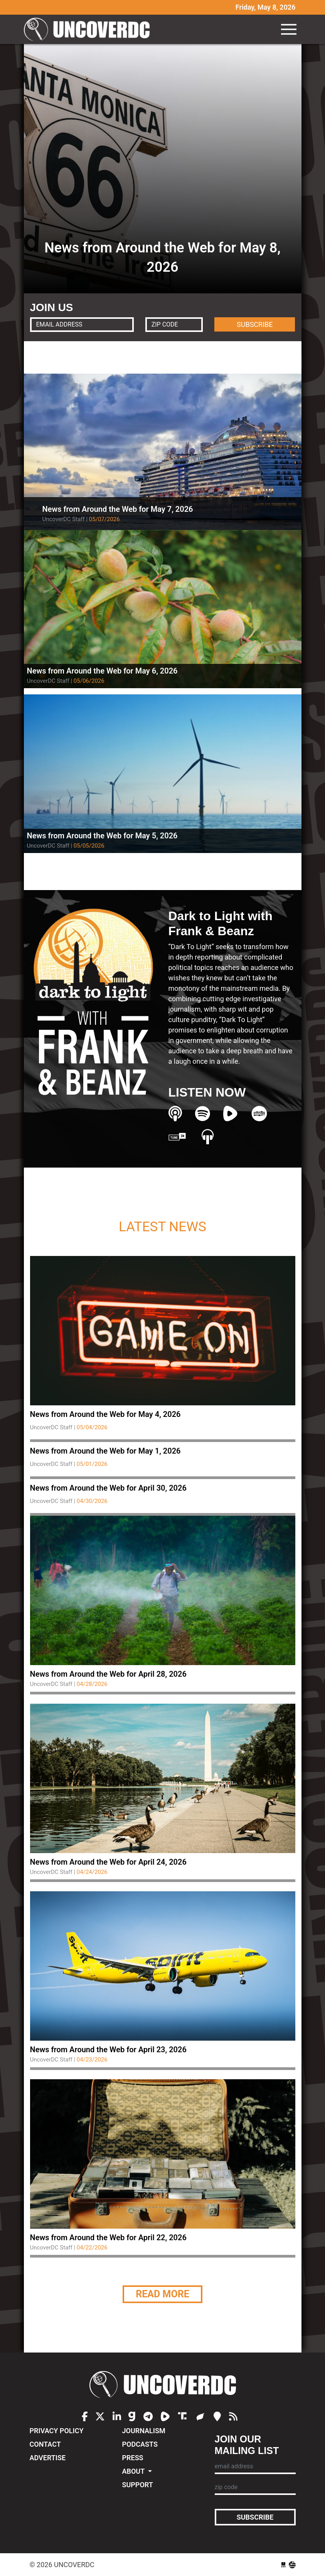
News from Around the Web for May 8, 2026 (162, 257)
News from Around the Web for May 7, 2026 (117, 509)
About (134, 2471)
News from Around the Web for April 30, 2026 (108, 1488)
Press (132, 2458)
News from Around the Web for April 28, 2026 (108, 1674)
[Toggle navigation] (288, 29)
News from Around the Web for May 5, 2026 (102, 835)
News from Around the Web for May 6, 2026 (102, 670)
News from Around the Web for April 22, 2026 (108, 2237)
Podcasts (140, 2444)
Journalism (143, 2431)
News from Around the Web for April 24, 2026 (108, 1862)
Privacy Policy (57, 2431)
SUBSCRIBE (255, 324)
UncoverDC (89, 29)
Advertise (48, 2458)
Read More (162, 2294)
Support (137, 2485)
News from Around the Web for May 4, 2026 (105, 1414)
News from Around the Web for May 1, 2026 (105, 1451)
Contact (45, 2444)
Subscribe (255, 2517)
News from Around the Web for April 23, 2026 (108, 2049)
